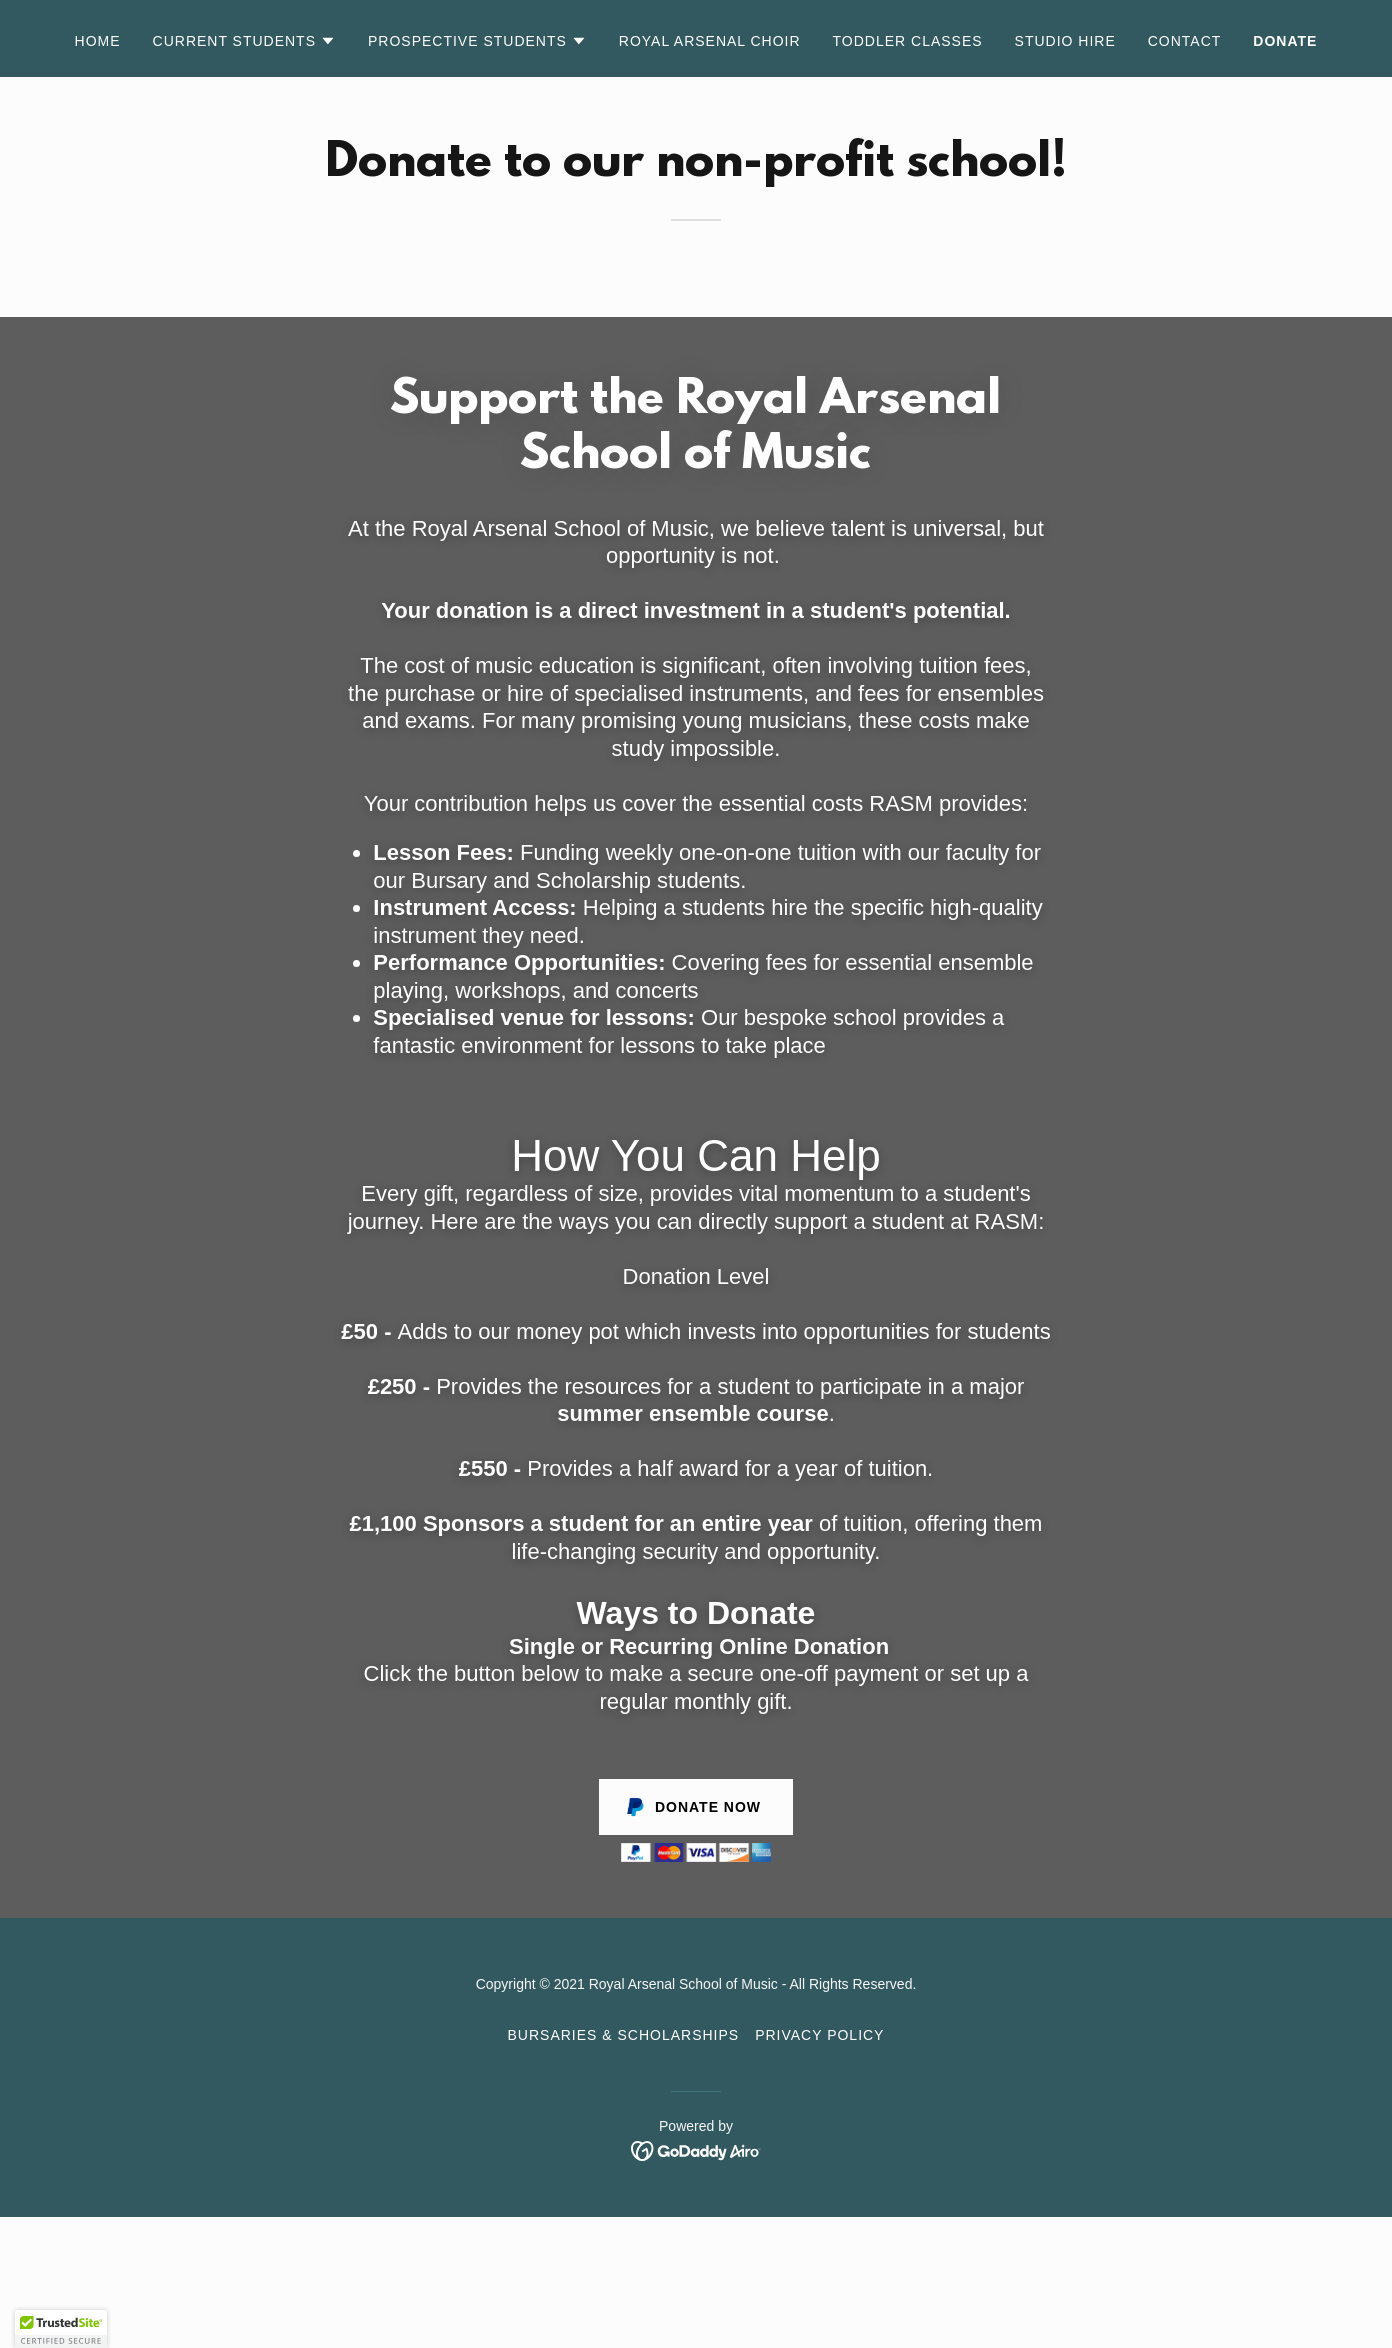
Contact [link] (1185, 41)
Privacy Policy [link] (819, 2035)
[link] (696, 2149)
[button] (244, 41)
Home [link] (98, 41)
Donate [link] (1285, 41)
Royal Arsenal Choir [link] (710, 41)
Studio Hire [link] (1065, 41)
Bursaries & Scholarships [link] (624, 2035)
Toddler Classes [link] (908, 41)
